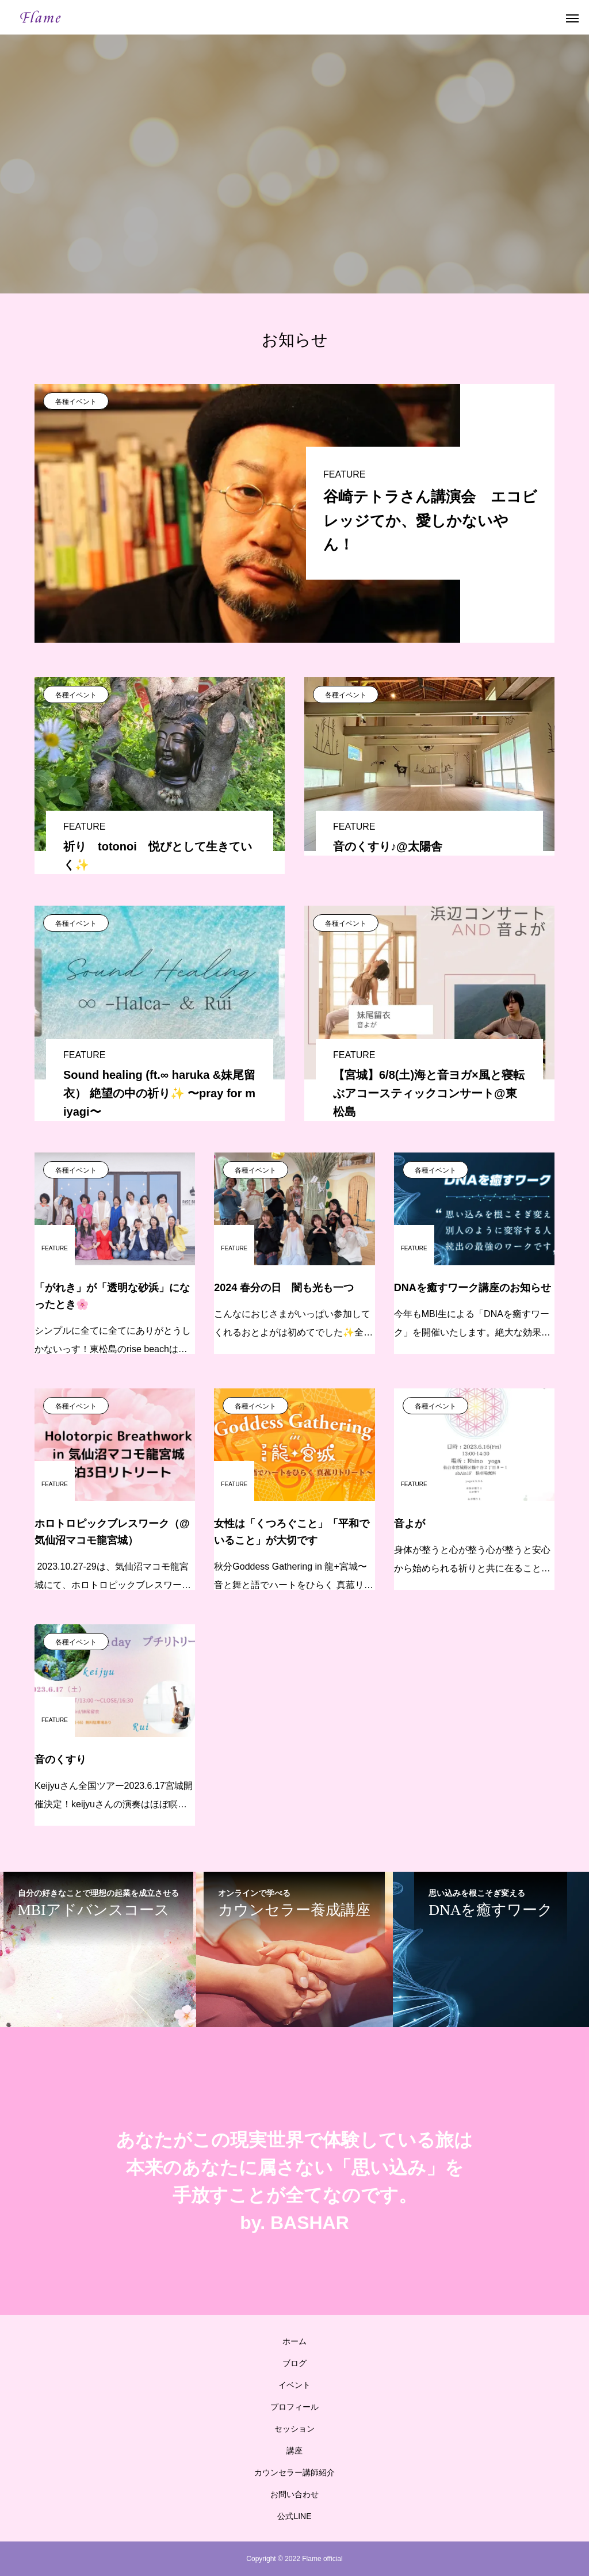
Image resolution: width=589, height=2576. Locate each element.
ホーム (294, 2341)
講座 (294, 2450)
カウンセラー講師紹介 (294, 2472)
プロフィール (294, 2406)
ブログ (294, 2363)
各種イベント (76, 402)
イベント (294, 2385)
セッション (294, 2428)
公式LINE (294, 2516)
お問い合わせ (294, 2494)
